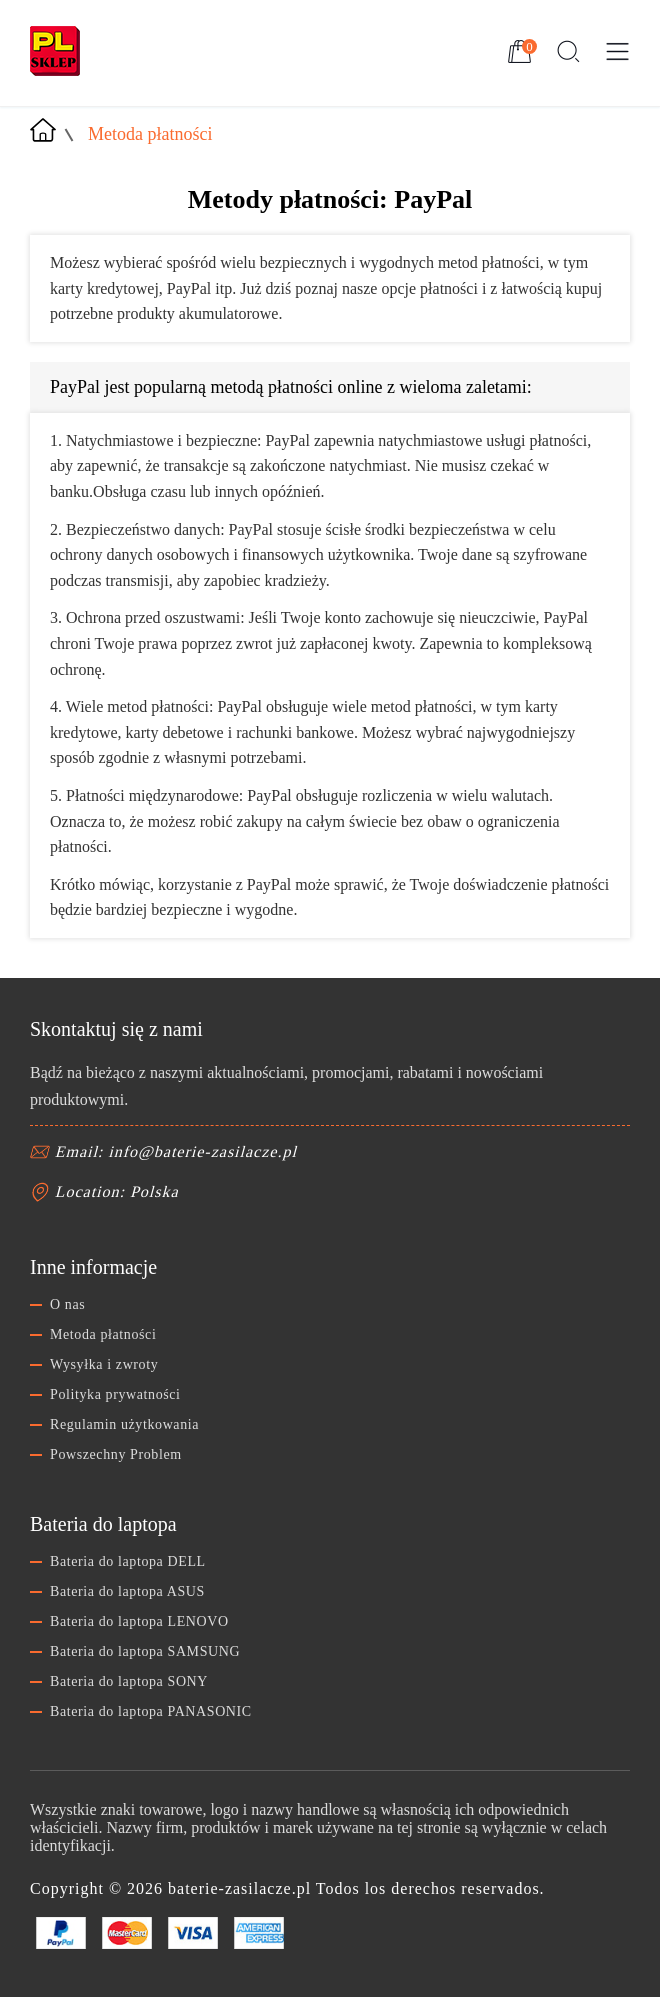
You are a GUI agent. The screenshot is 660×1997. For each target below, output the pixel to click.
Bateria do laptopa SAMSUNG (145, 1651)
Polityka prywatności (115, 1394)
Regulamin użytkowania (124, 1424)
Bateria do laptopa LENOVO (139, 1621)
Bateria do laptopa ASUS (127, 1591)
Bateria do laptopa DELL (128, 1561)
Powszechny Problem (116, 1454)
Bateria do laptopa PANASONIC (151, 1711)
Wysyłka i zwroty (104, 1364)
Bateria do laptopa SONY (129, 1681)
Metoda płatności (103, 1334)
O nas (67, 1304)
